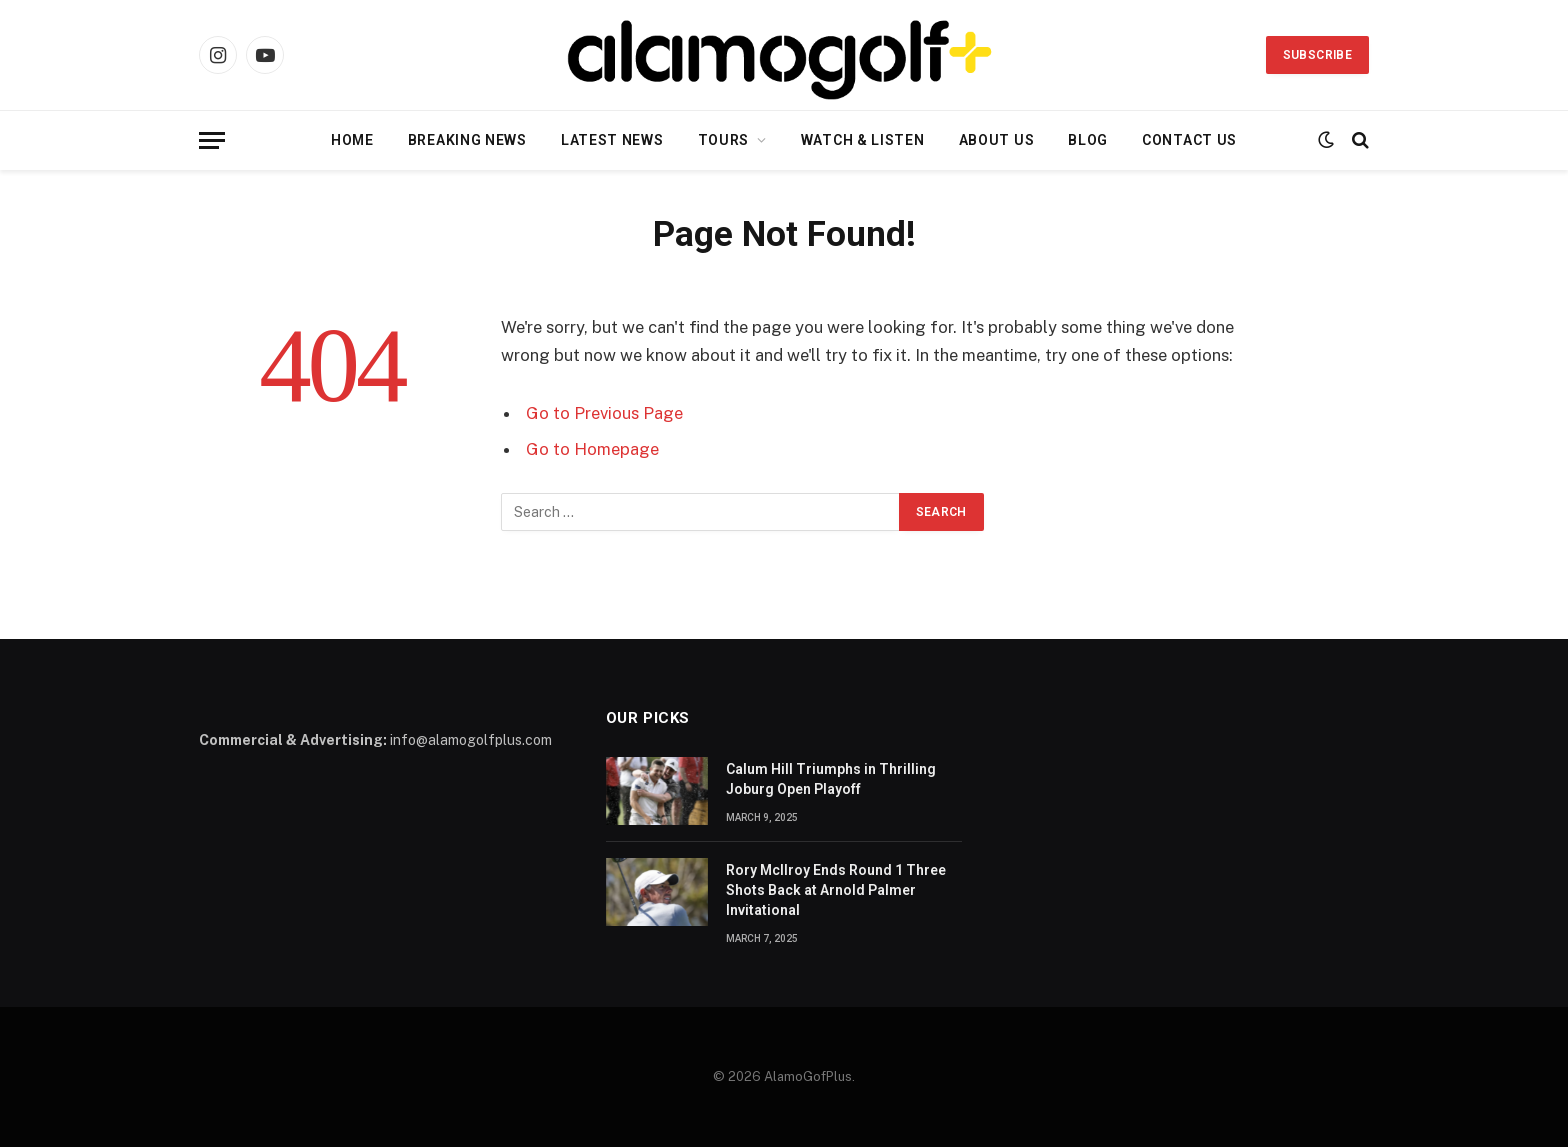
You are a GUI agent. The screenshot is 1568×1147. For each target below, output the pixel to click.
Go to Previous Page (604, 413)
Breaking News (467, 140)
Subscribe (1317, 55)
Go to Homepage (592, 449)
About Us (997, 140)
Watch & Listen (863, 140)
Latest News (612, 140)
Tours (724, 140)
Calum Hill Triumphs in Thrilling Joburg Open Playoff (831, 779)
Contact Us (1189, 140)
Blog (1088, 140)
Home (352, 140)
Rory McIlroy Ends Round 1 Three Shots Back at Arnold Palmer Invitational (836, 890)
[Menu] (212, 140)
